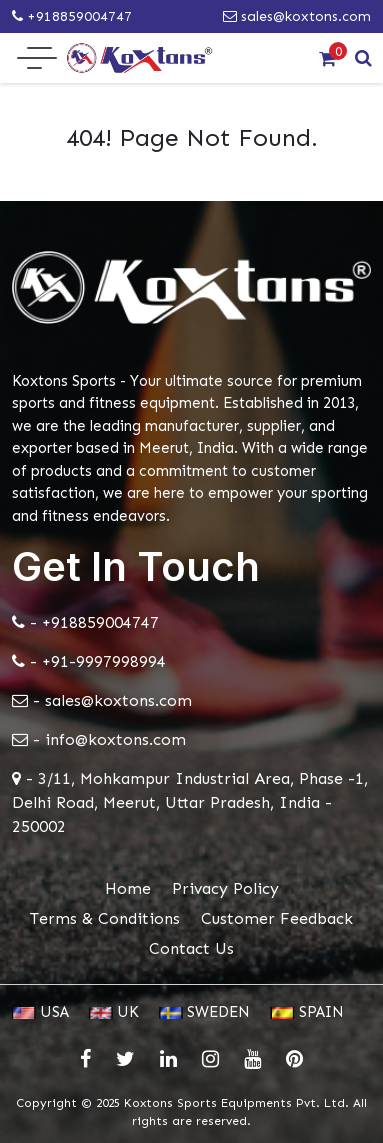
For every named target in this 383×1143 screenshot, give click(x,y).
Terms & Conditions (105, 918)
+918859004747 (72, 16)
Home (128, 888)
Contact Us (191, 948)
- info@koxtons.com (99, 739)
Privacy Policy (225, 888)
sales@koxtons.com (297, 16)
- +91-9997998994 (89, 661)
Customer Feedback (277, 918)
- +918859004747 (85, 622)
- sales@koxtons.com (102, 700)
